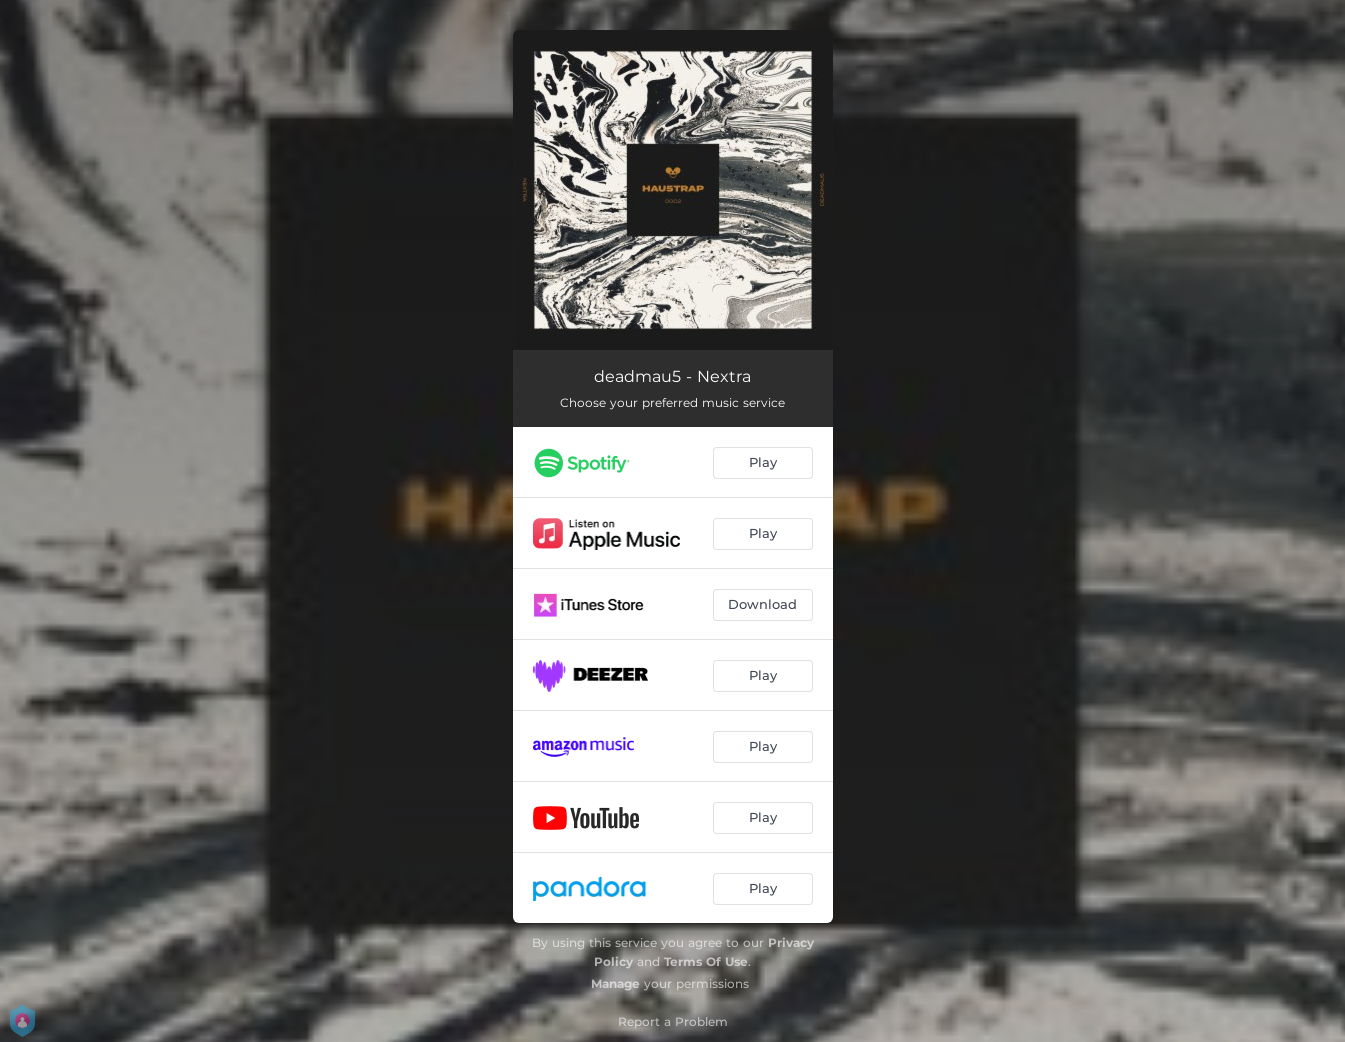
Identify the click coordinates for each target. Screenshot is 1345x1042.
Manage (615, 983)
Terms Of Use (706, 961)
